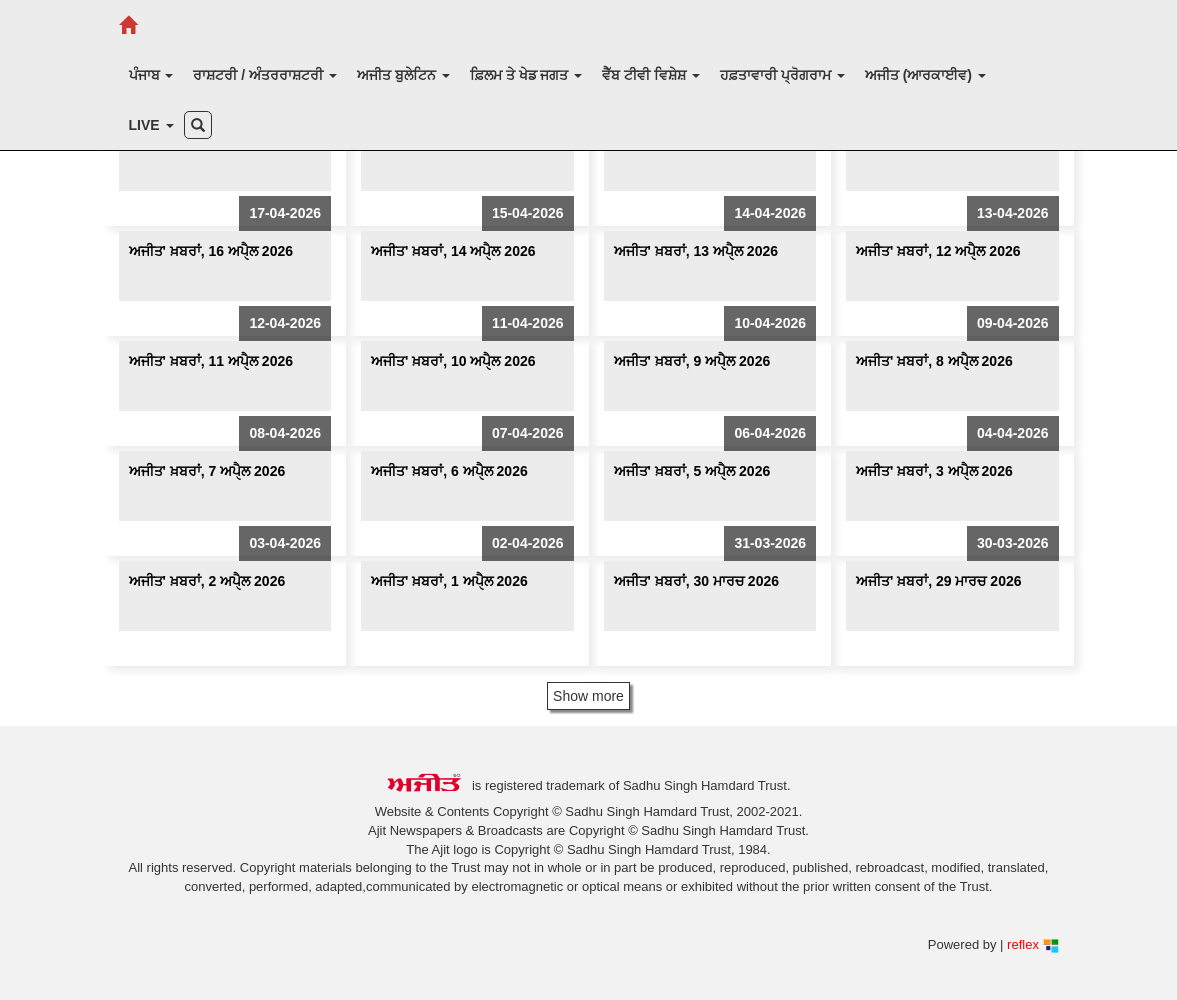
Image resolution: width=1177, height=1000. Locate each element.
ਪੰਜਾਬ (151, 75)
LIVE (151, 125)
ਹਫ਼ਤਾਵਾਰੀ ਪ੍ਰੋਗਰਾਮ (782, 75)
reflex (1032, 944)
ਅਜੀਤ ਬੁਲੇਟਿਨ (403, 75)
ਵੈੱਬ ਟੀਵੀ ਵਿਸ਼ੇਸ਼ (651, 75)
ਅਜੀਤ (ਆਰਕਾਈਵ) (925, 75)
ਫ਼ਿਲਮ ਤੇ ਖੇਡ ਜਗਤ (526, 75)
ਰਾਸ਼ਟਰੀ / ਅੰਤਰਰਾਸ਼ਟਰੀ (265, 75)
